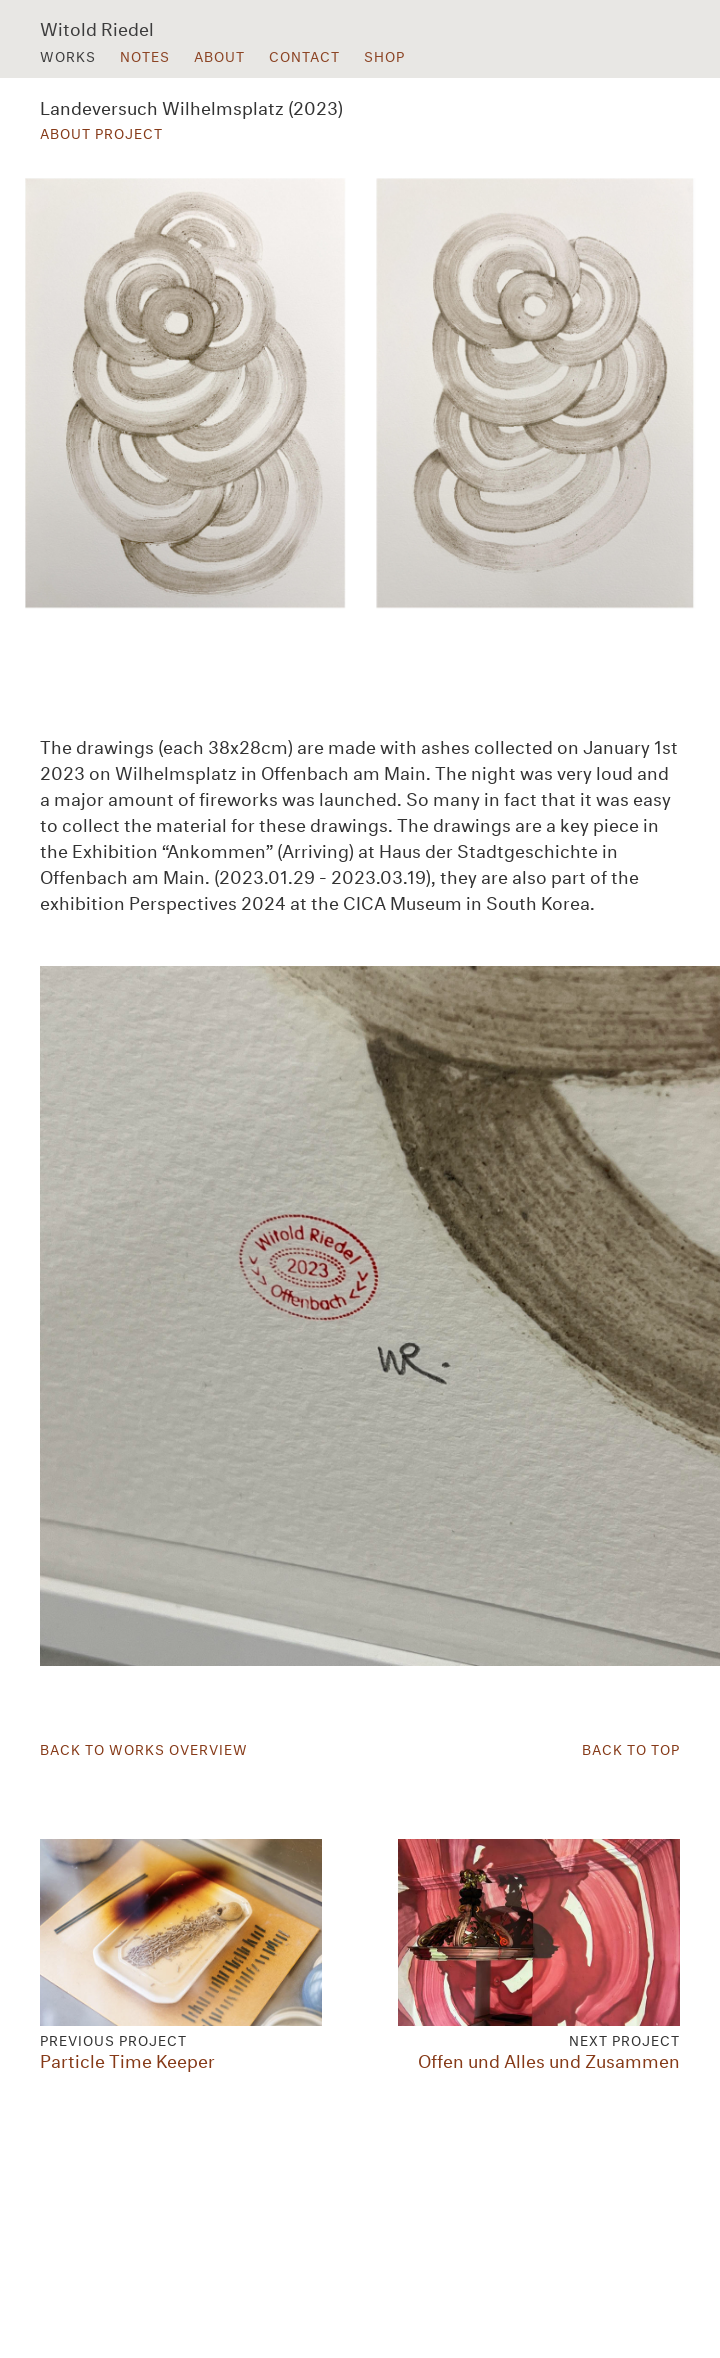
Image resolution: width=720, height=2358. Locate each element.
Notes (145, 55)
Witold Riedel (97, 27)
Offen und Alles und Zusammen (539, 1954)
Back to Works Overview (144, 1748)
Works (68, 55)
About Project (101, 132)
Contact (304, 55)
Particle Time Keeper (181, 1954)
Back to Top (631, 1748)
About (219, 55)
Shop (384, 55)
